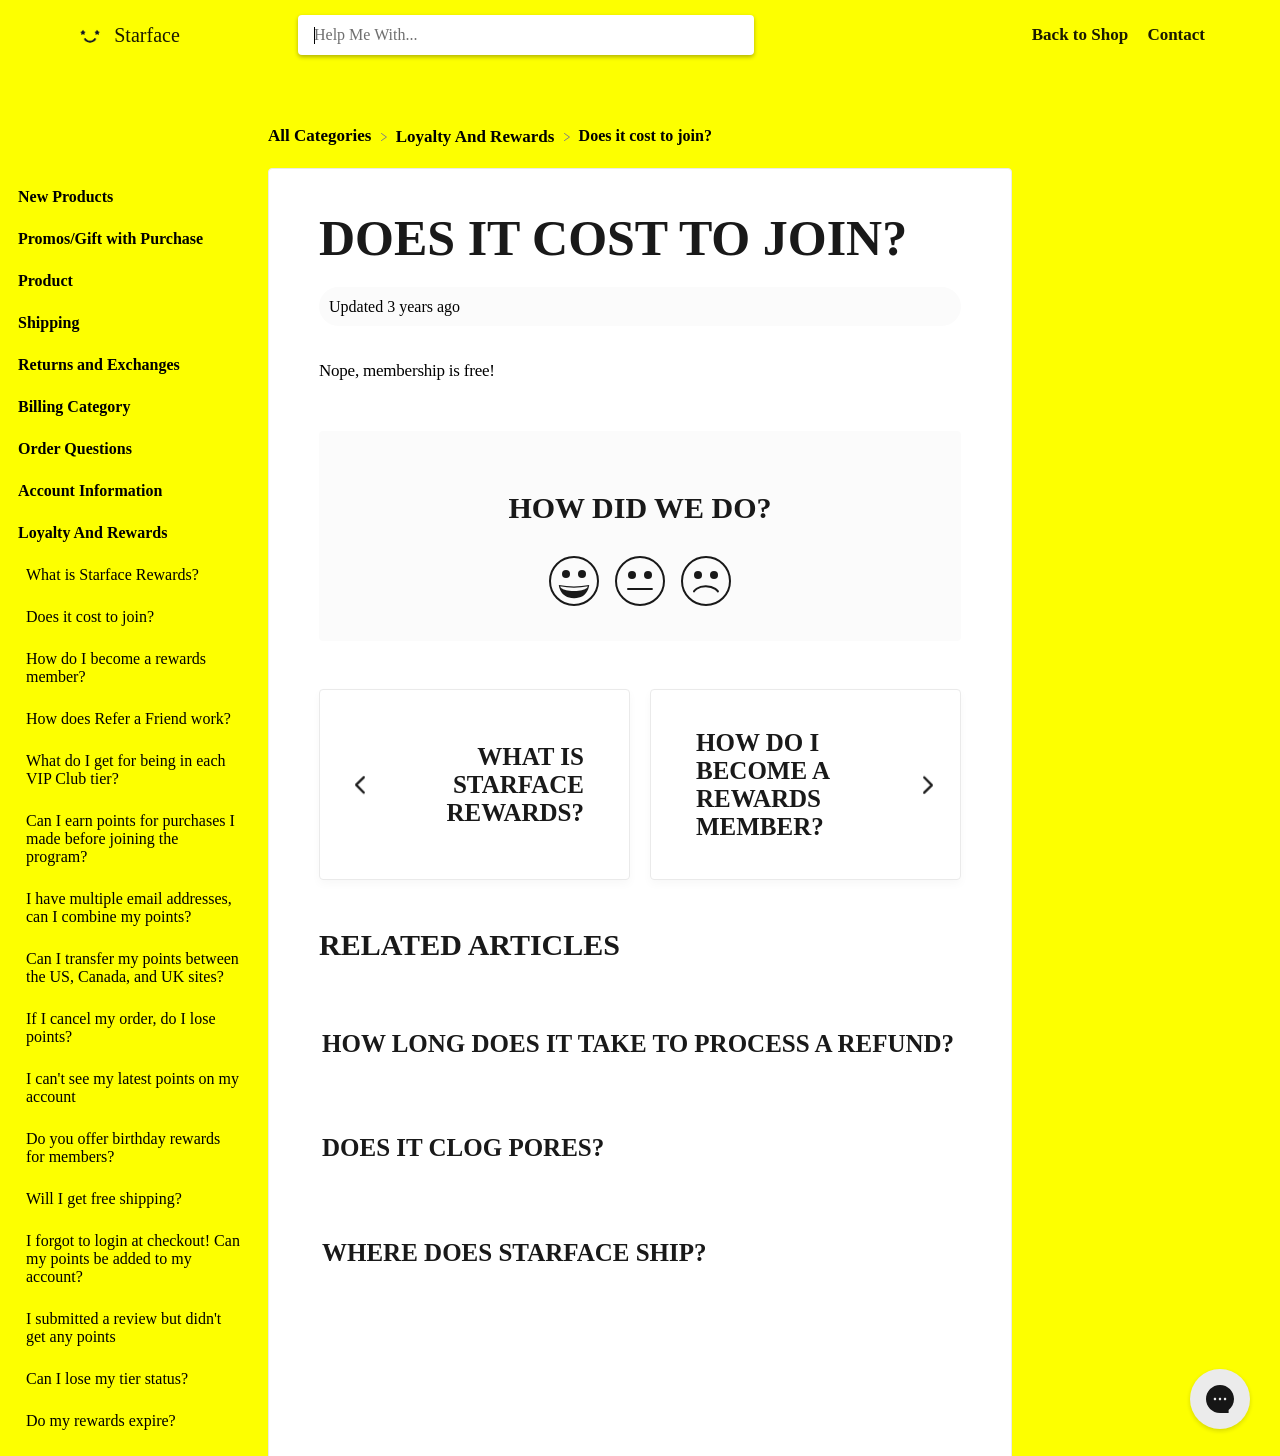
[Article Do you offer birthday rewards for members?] (129, 1148)
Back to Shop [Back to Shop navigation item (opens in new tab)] (1082, 34)
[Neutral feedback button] (640, 583)
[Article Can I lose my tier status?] (129, 1379)
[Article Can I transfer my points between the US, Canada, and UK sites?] (129, 968)
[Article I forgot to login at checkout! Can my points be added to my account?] (129, 1259)
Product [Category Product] (45, 280)
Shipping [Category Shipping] (48, 322)
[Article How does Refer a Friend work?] (129, 719)
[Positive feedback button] (574, 583)
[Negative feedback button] (706, 583)
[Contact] (1176, 34)
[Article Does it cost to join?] (129, 617)
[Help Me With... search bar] (526, 35)
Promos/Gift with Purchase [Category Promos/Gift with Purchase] (110, 238)
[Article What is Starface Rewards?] (129, 575)
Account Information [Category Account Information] (90, 490)
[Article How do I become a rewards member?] (129, 668)
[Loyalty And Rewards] (477, 135)
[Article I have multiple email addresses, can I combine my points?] (129, 908)
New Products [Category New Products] (65, 196)
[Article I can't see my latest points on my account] (129, 1088)
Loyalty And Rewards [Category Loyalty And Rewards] (92, 532)
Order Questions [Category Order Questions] (75, 448)
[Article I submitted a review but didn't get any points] (129, 1328)
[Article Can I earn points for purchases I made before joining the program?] (129, 839)
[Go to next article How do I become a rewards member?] (805, 784)
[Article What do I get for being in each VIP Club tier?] (129, 770)
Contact (1176, 34)
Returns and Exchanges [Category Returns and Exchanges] (99, 364)
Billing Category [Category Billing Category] (74, 406)
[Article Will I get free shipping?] (129, 1199)
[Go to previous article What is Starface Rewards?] (474, 784)
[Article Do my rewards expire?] (129, 1421)
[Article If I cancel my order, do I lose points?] (129, 1028)
